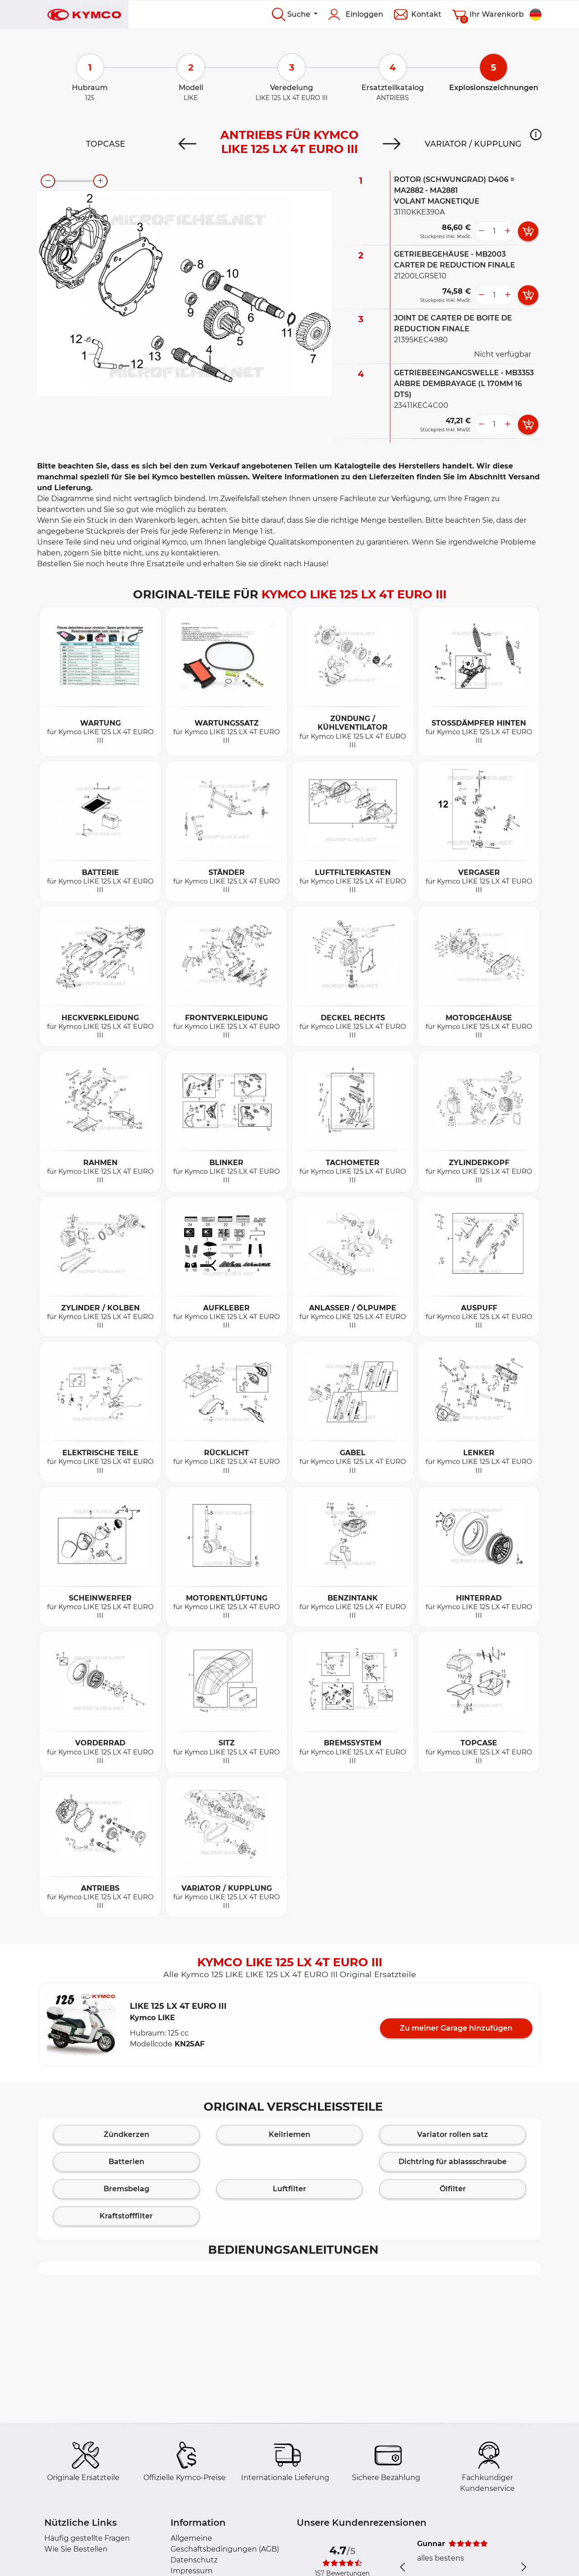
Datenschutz (194, 2560)
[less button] (481, 231)
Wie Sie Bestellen (76, 2549)
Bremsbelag (126, 2188)
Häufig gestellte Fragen (87, 2538)
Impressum (192, 2570)
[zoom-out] (48, 181)
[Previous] (187, 144)
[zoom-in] (100, 181)
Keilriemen (289, 2134)
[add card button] (528, 231)
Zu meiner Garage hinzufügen (456, 2028)
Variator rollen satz (452, 2134)
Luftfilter (289, 2188)
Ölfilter (453, 2188)
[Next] (391, 144)
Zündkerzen (126, 2134)
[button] (536, 134)
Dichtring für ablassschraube (453, 2161)
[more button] (507, 231)
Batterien (126, 2161)
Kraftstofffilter (126, 2216)
